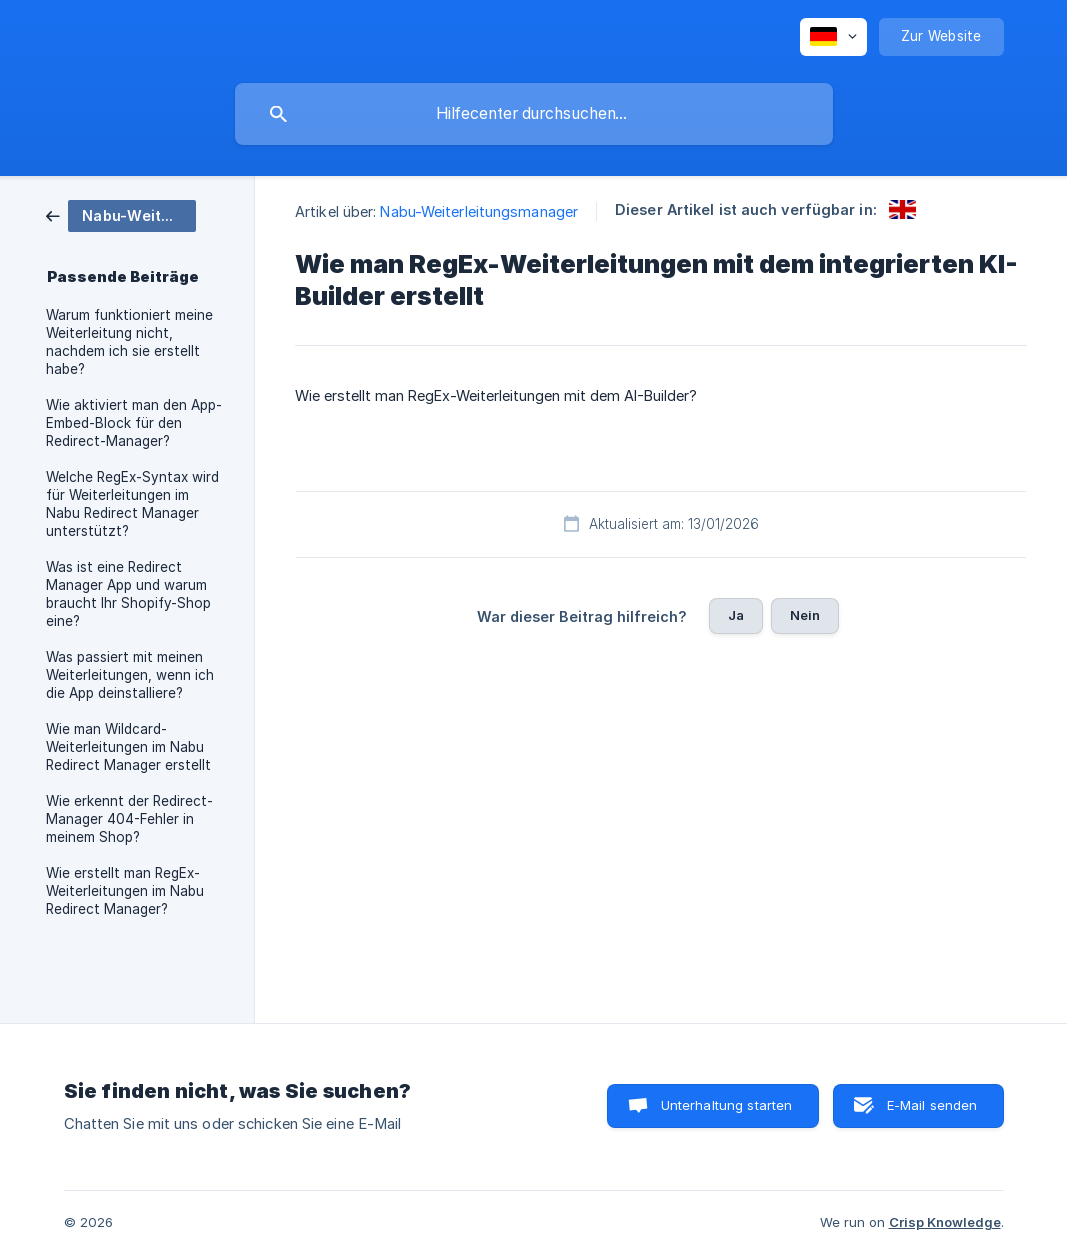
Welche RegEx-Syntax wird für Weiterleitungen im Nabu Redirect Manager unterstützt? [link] (132, 504)
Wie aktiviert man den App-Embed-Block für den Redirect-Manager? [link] (134, 423)
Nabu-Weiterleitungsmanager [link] (479, 211)
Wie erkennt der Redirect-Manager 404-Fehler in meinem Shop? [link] (129, 819)
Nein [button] (805, 615)
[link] (121, 214)
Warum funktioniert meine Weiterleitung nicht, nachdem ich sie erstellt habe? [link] (129, 342)
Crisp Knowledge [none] (945, 1222)
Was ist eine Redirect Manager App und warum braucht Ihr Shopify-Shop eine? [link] (128, 594)
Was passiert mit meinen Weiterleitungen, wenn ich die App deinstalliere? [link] (130, 675)
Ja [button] (736, 615)
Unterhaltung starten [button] (727, 1105)
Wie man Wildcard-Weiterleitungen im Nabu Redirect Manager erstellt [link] (128, 747)
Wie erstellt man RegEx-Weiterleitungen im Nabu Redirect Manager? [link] (125, 891)
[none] (833, 37)
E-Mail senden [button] (932, 1105)
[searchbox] (534, 114)
